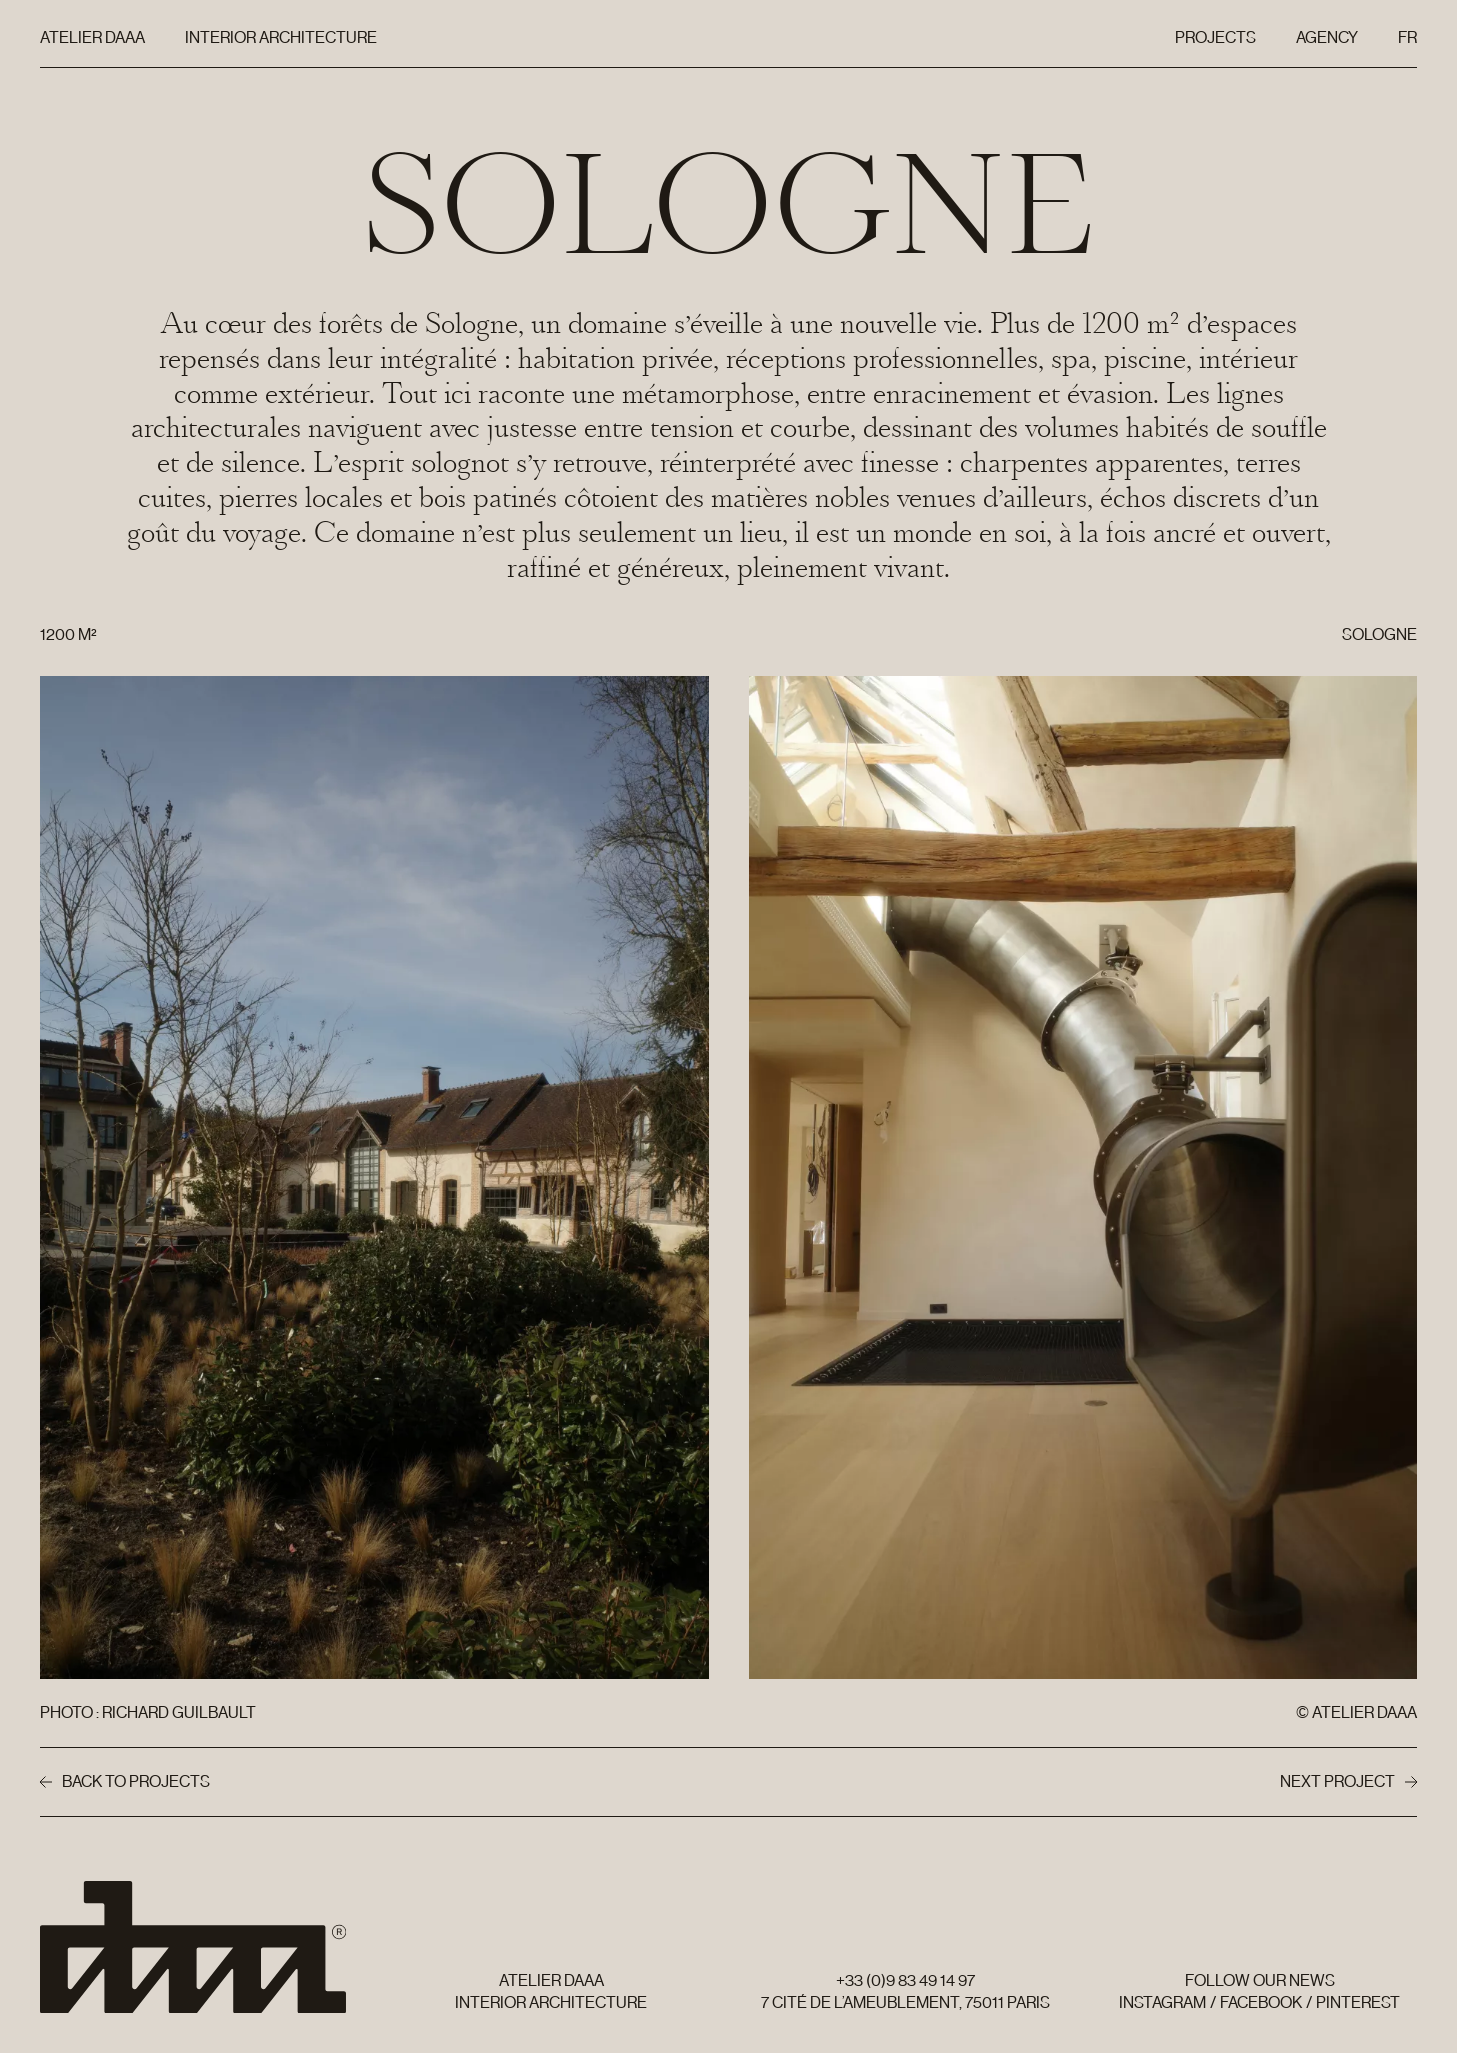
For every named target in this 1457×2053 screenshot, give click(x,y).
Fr (1411, 42)
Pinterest (1358, 2002)
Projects (1215, 37)
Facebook (1261, 2002)
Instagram (1162, 2002)
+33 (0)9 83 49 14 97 (905, 1980)
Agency (1327, 37)
